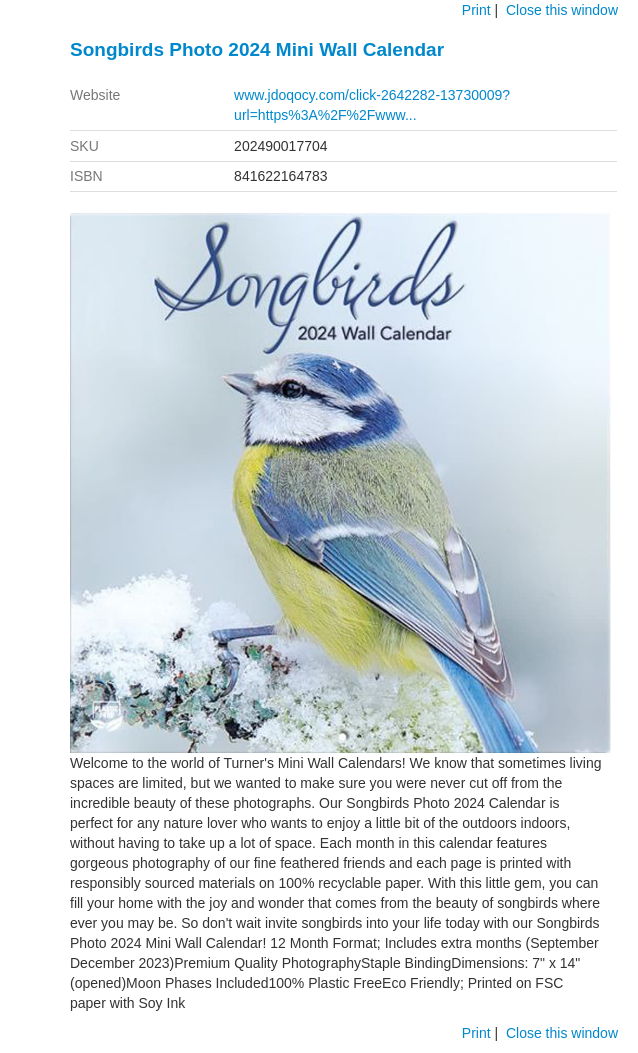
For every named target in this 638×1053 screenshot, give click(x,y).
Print (476, 10)
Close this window (562, 10)
